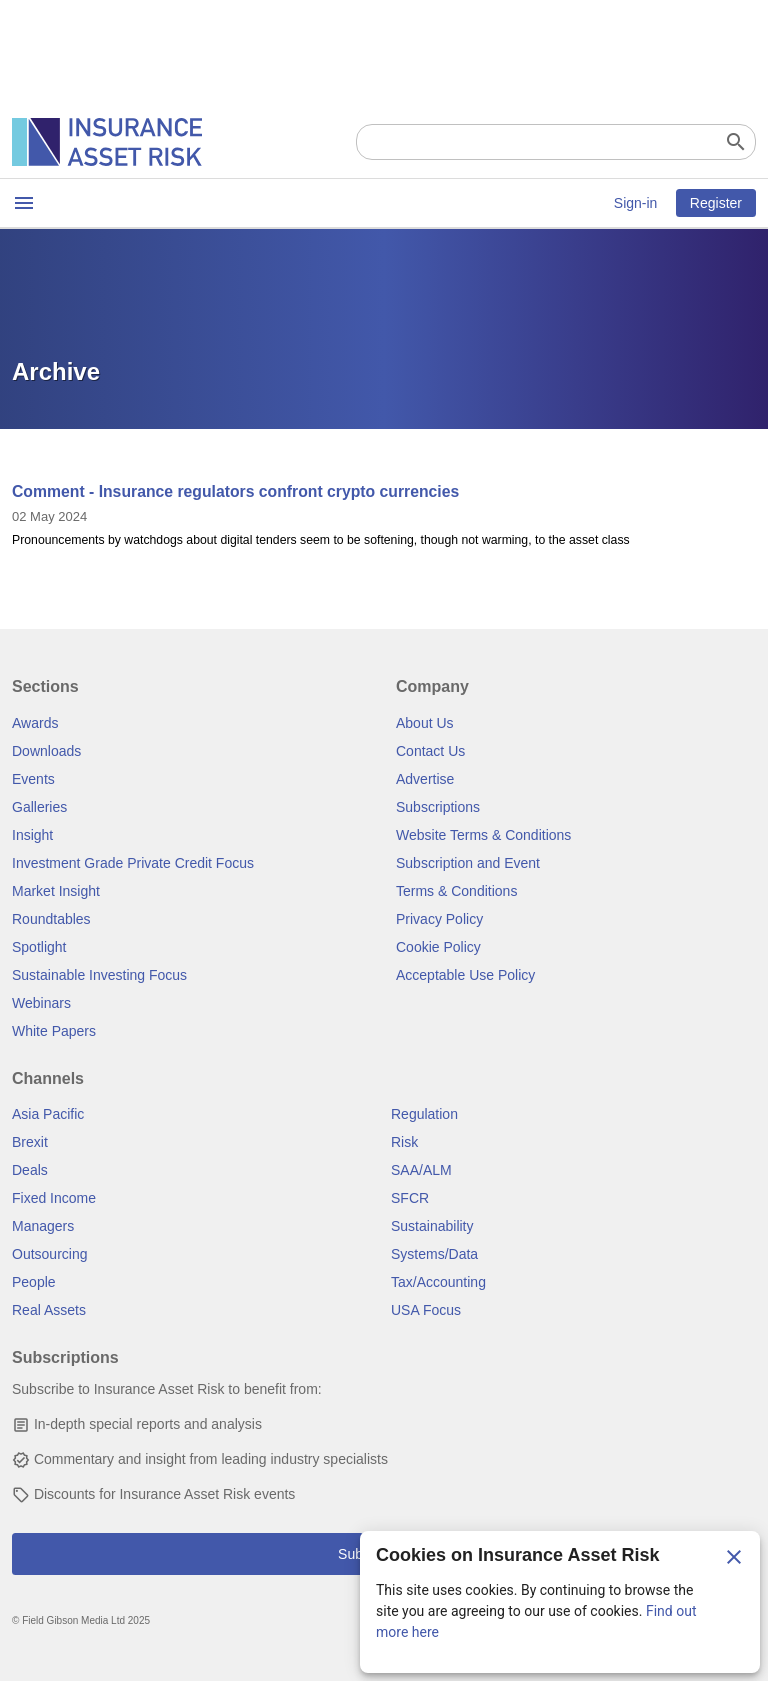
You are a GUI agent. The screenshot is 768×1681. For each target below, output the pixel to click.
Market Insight (56, 891)
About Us (425, 723)
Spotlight (39, 947)
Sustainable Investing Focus (99, 975)
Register (716, 203)
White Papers (54, 1031)
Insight (32, 835)
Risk (404, 1142)
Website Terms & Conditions (483, 835)
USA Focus (426, 1310)
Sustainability (432, 1226)
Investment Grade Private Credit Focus (133, 863)
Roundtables (51, 919)
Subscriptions (438, 807)
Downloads (46, 751)
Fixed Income (54, 1198)
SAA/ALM (421, 1170)
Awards (35, 723)
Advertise (425, 779)
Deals (30, 1170)
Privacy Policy (439, 919)
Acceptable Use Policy (465, 975)
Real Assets (49, 1310)
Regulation (424, 1114)
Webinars (41, 1003)
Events (33, 779)
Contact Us (430, 751)
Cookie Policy (438, 947)
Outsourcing (49, 1254)
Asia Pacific (48, 1114)
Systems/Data (434, 1254)
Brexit (30, 1142)
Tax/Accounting (438, 1282)
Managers (43, 1226)
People (34, 1282)
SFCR (410, 1198)
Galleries (39, 807)
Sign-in (636, 203)
